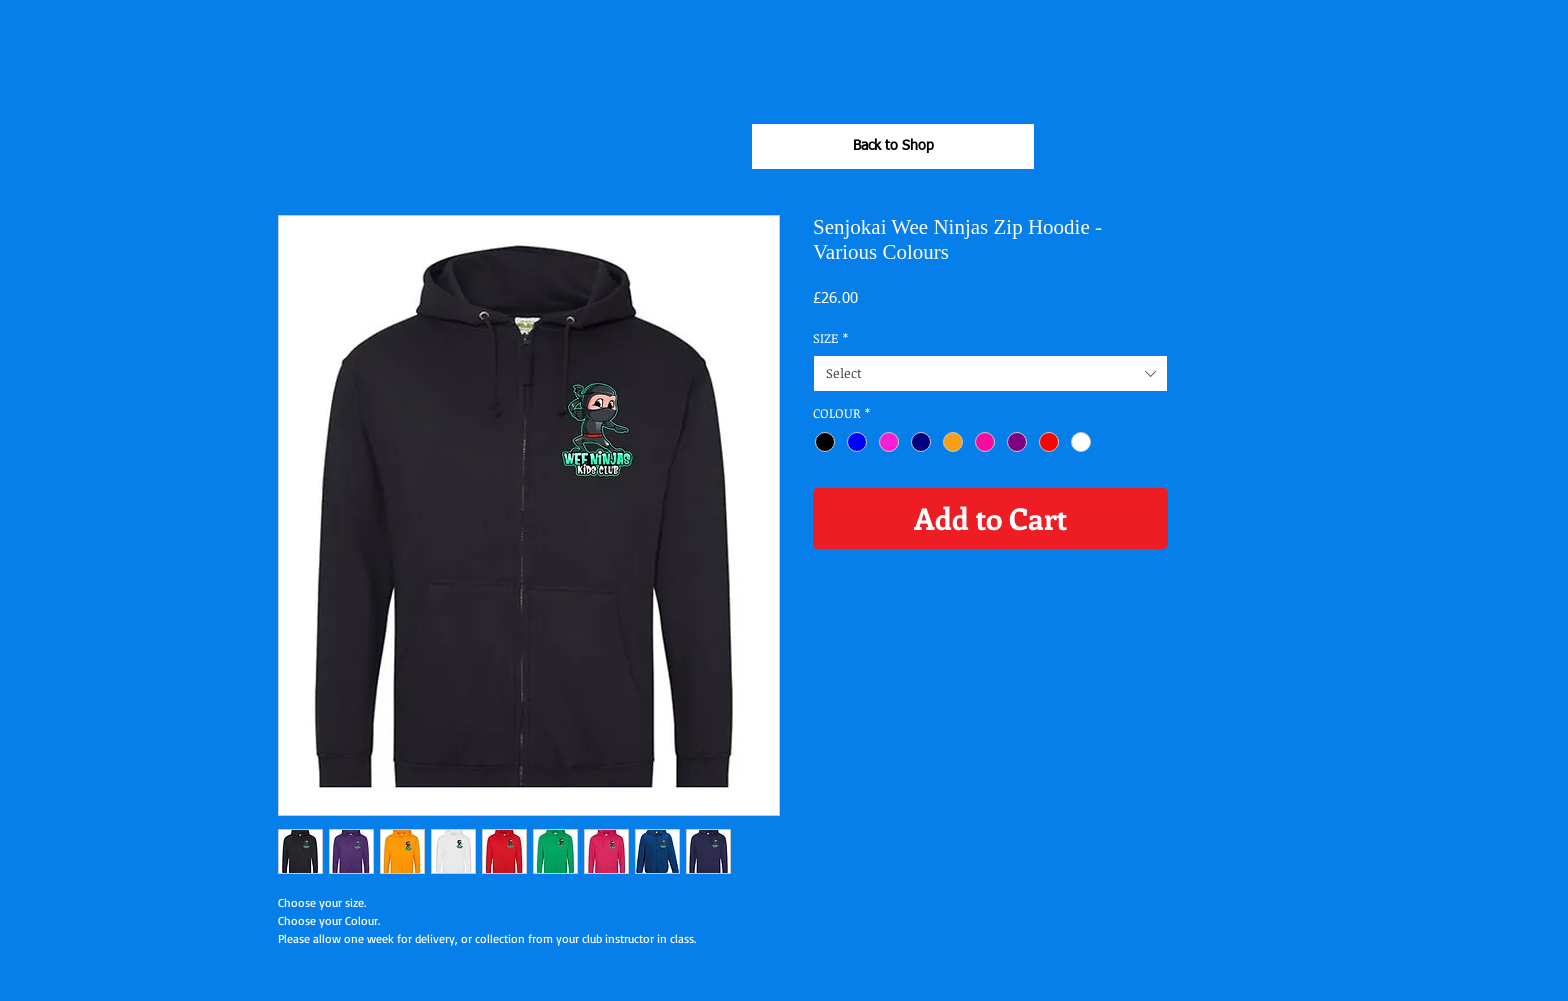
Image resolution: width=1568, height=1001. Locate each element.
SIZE (830, 338)
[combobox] (990, 373)
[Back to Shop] (893, 146)
